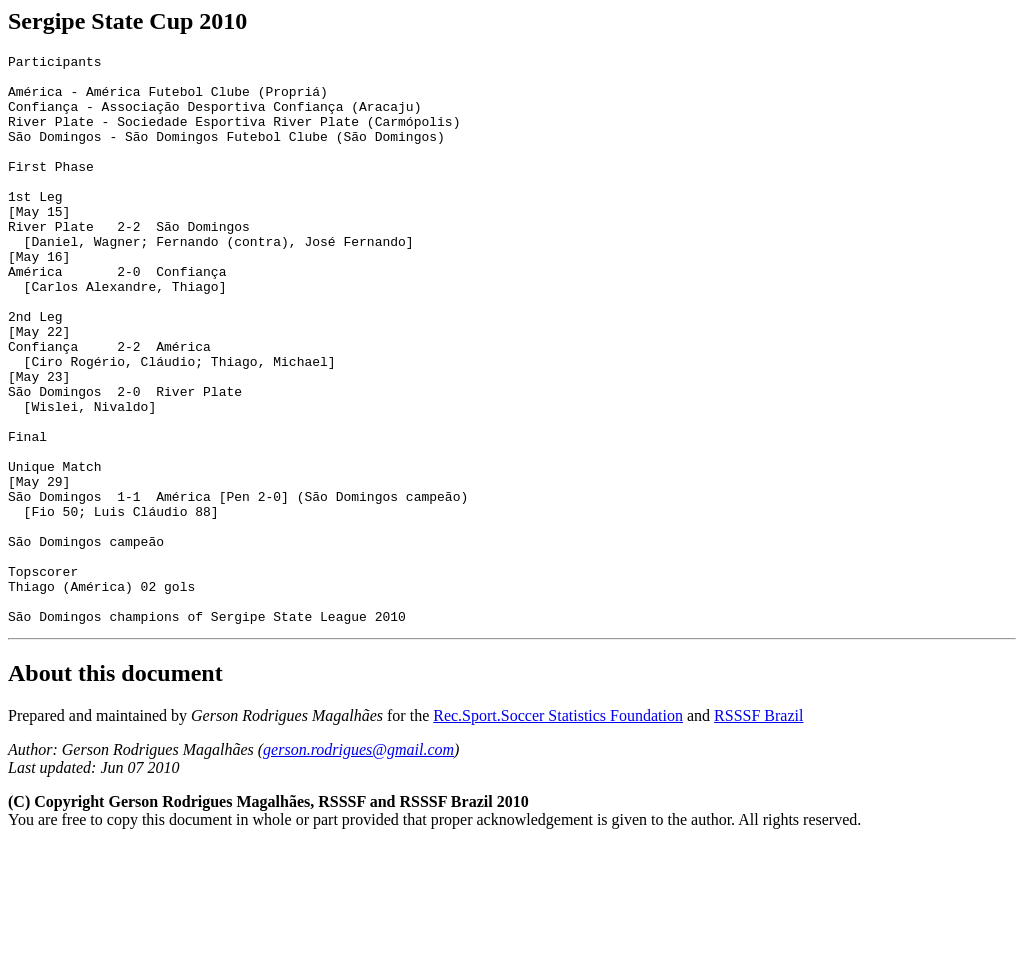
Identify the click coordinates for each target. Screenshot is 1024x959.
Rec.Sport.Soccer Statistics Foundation (558, 829)
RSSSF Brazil (758, 829)
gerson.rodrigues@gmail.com (358, 863)
